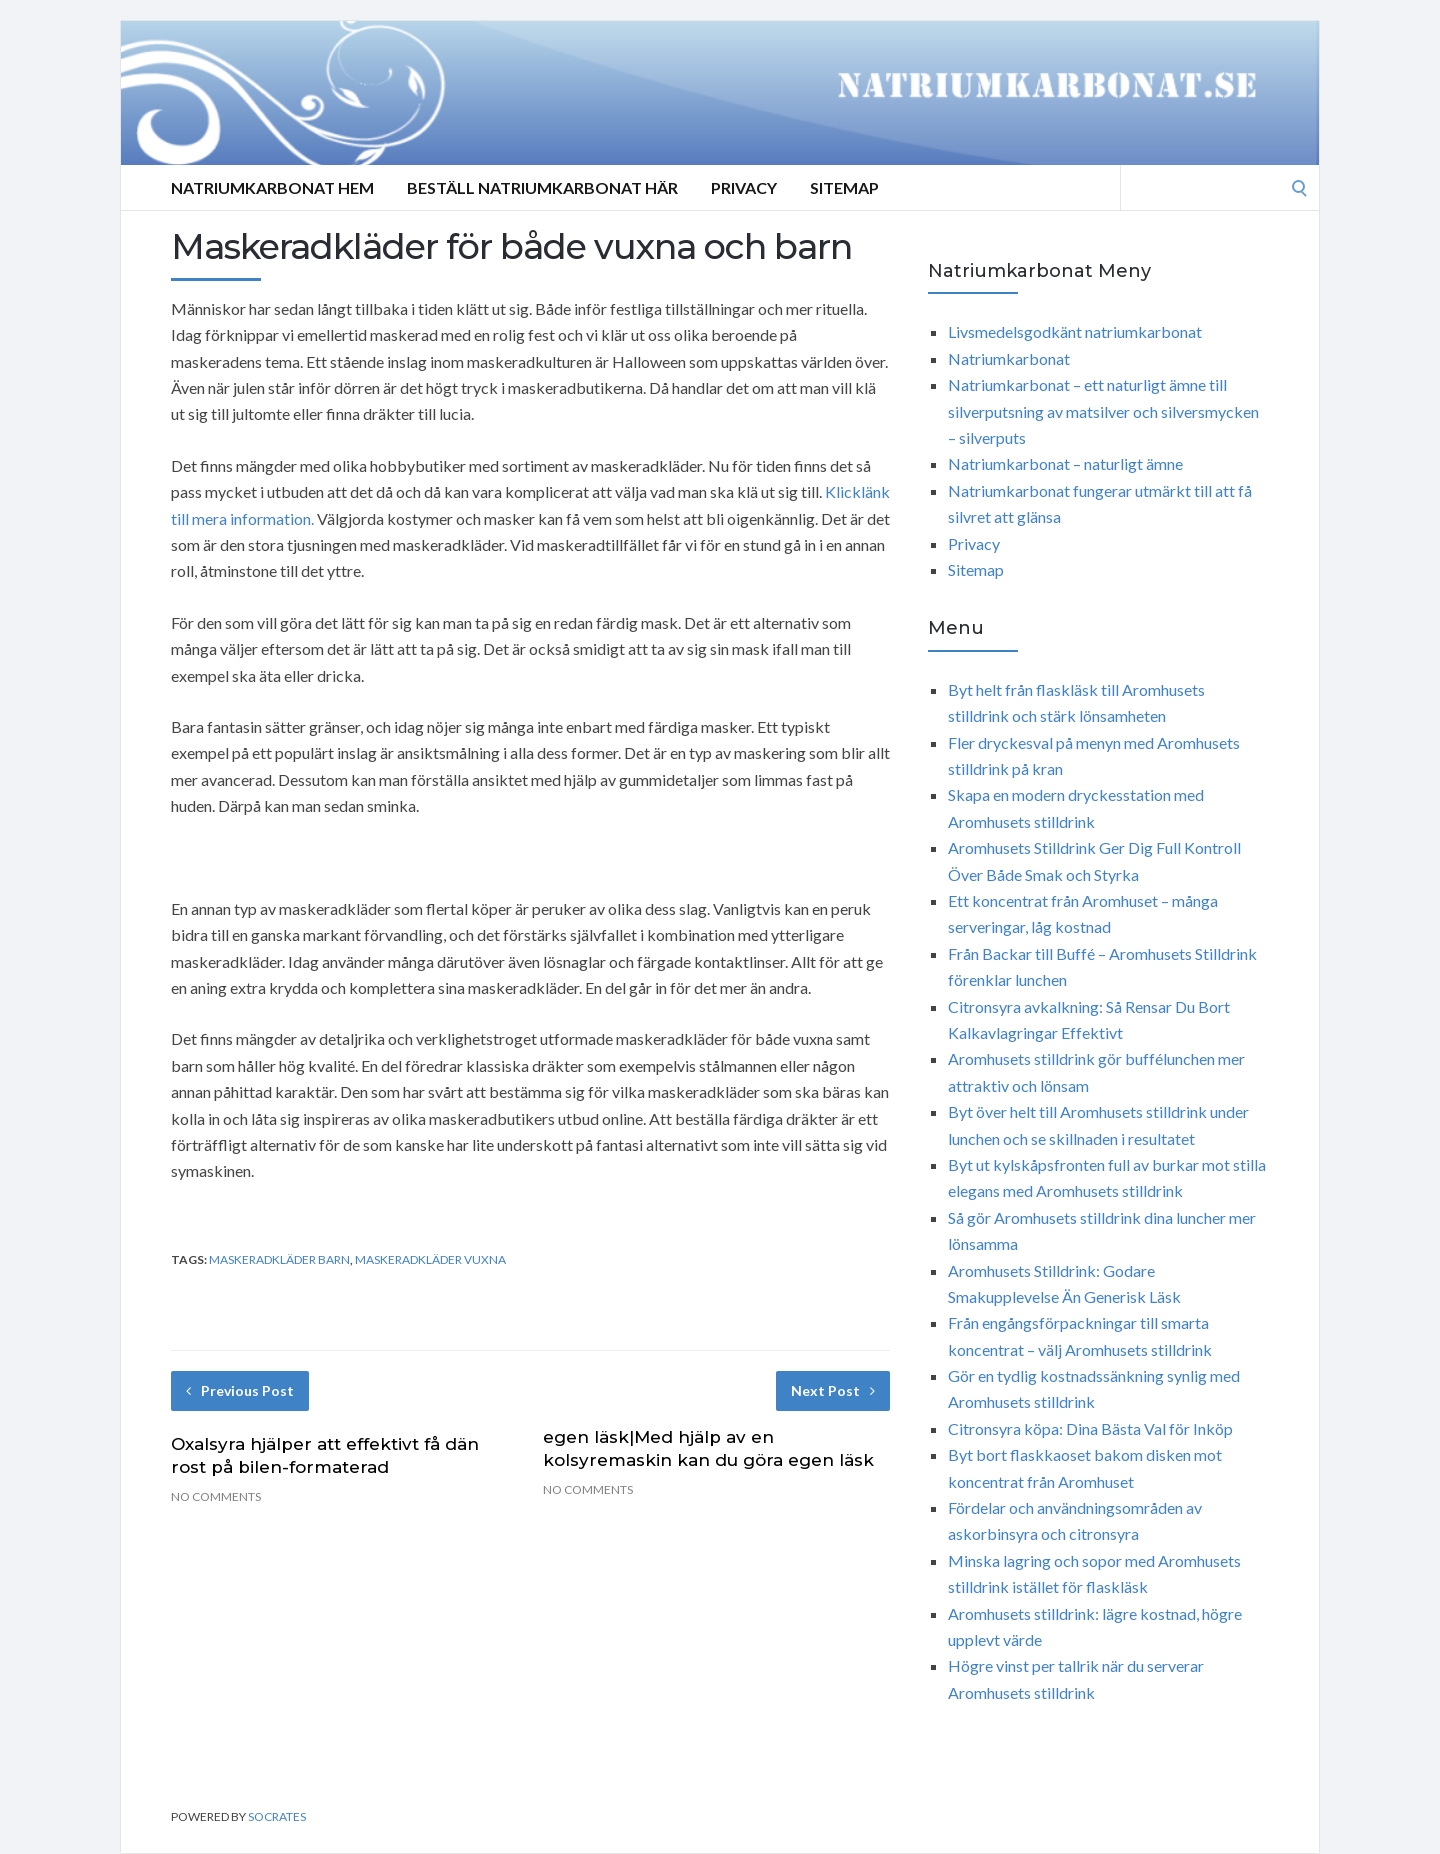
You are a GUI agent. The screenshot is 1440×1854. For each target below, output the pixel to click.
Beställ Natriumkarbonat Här (542, 187)
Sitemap (844, 187)
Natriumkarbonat (1009, 358)
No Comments (216, 1496)
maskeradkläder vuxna (430, 1259)
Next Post (833, 1390)
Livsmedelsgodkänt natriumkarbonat (1075, 331)
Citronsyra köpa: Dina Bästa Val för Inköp (1090, 1428)
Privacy (744, 187)
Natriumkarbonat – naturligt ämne (1065, 463)
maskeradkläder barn (279, 1259)
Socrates (277, 1816)
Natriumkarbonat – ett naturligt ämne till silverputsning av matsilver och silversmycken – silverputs (1103, 411)
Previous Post (240, 1390)
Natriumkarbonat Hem (272, 187)
